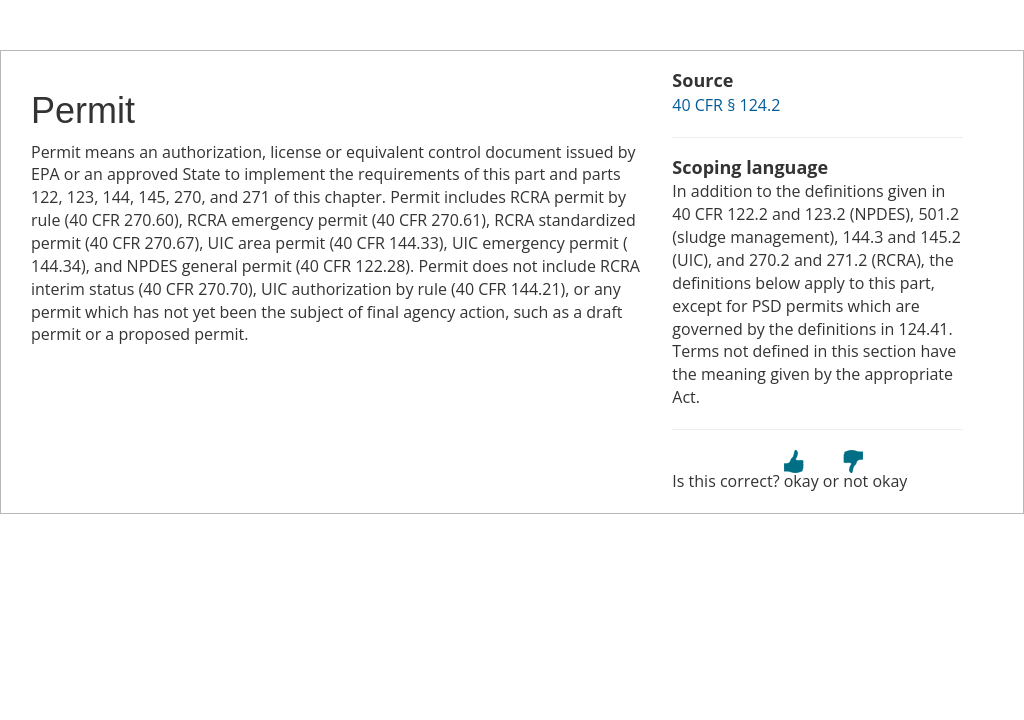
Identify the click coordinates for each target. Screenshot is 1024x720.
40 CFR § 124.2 (726, 105)
